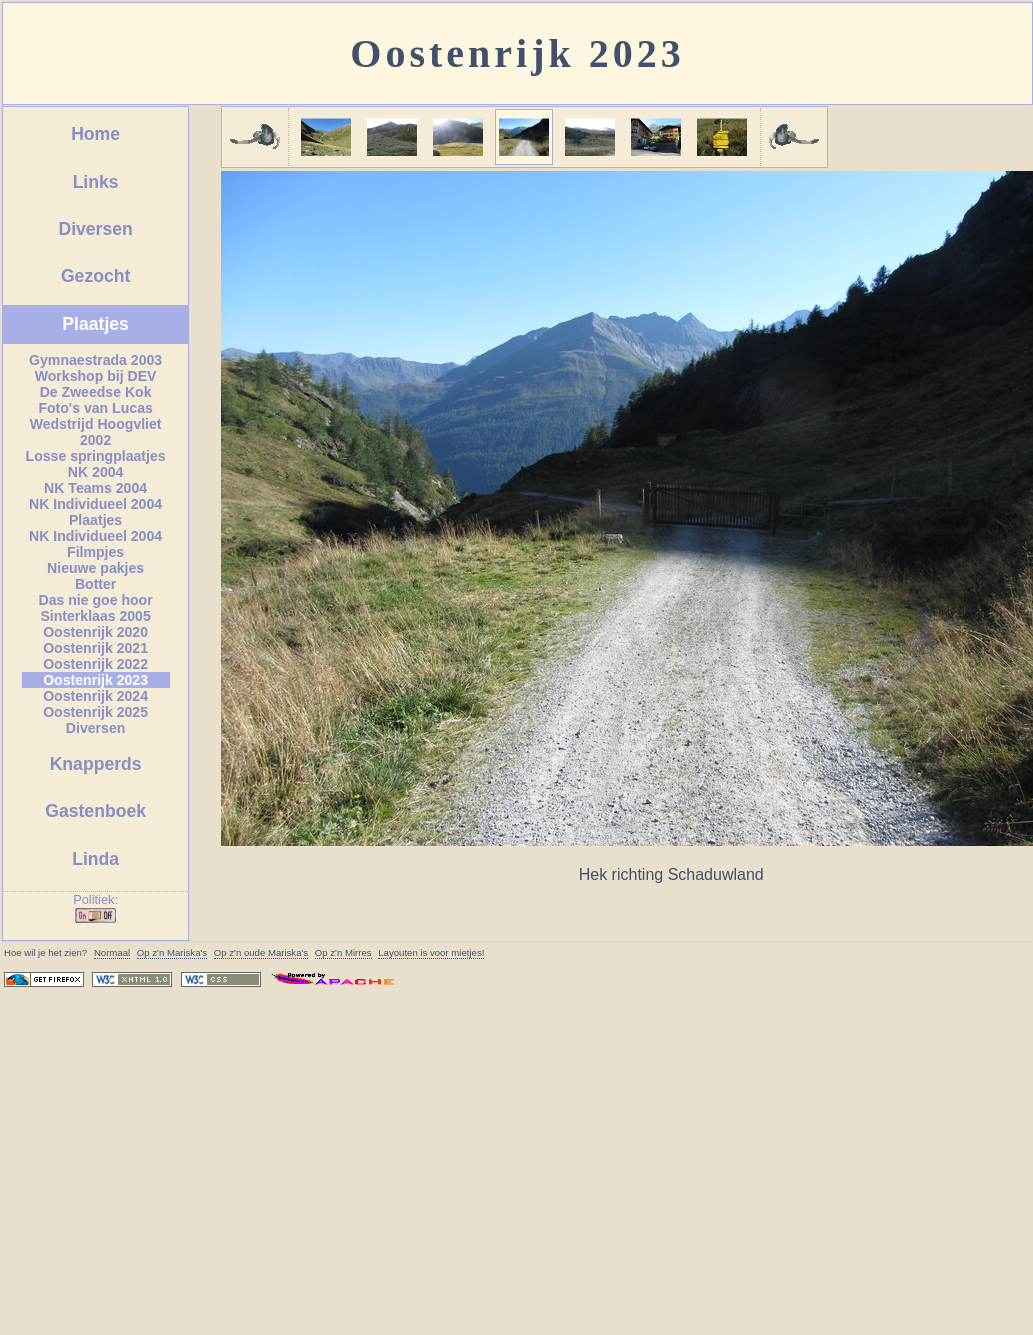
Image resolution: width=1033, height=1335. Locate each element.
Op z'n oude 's (261, 952)
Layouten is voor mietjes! (431, 952)
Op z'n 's (172, 952)
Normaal (112, 952)
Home (95, 134)
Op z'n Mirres (343, 952)
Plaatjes (95, 324)
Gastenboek (95, 811)
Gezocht (95, 276)
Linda (95, 859)
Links (96, 182)
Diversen (95, 229)
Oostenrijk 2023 (517, 53)
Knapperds (96, 764)
